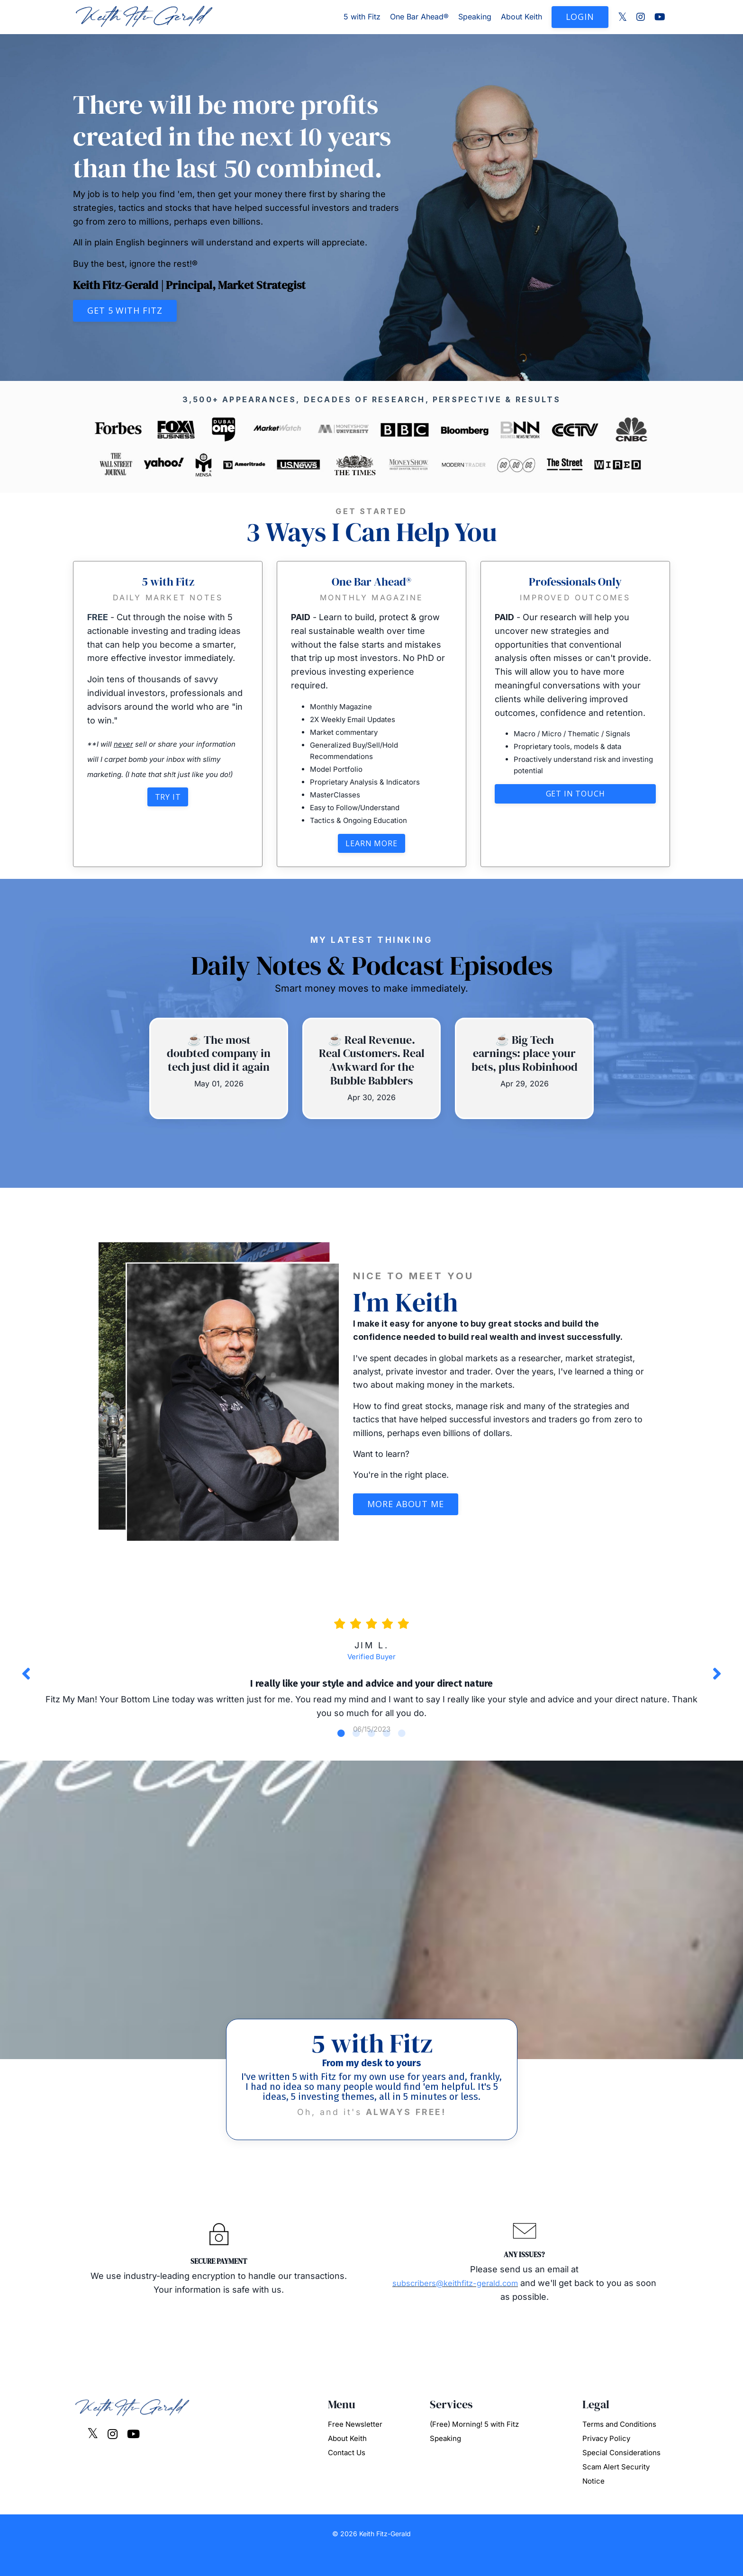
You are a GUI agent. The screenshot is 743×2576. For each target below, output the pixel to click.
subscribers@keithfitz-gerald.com (467, 2305)
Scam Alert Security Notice (616, 2496)
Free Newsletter (355, 2446)
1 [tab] (341, 1751)
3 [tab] (371, 1751)
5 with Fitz (362, 16)
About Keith (521, 16)
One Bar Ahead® (419, 16)
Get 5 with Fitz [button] (125, 310)
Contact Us (346, 2475)
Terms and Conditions (619, 2446)
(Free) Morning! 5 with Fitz (474, 2446)
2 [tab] (356, 1751)
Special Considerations (621, 2475)
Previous (26, 1683)
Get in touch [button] (575, 795)
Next (717, 1683)
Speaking (474, 16)
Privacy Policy (606, 2461)
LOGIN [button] (580, 16)
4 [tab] (386, 1751)
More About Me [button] (405, 1507)
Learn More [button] (371, 845)
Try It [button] (168, 798)
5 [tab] (402, 1751)
